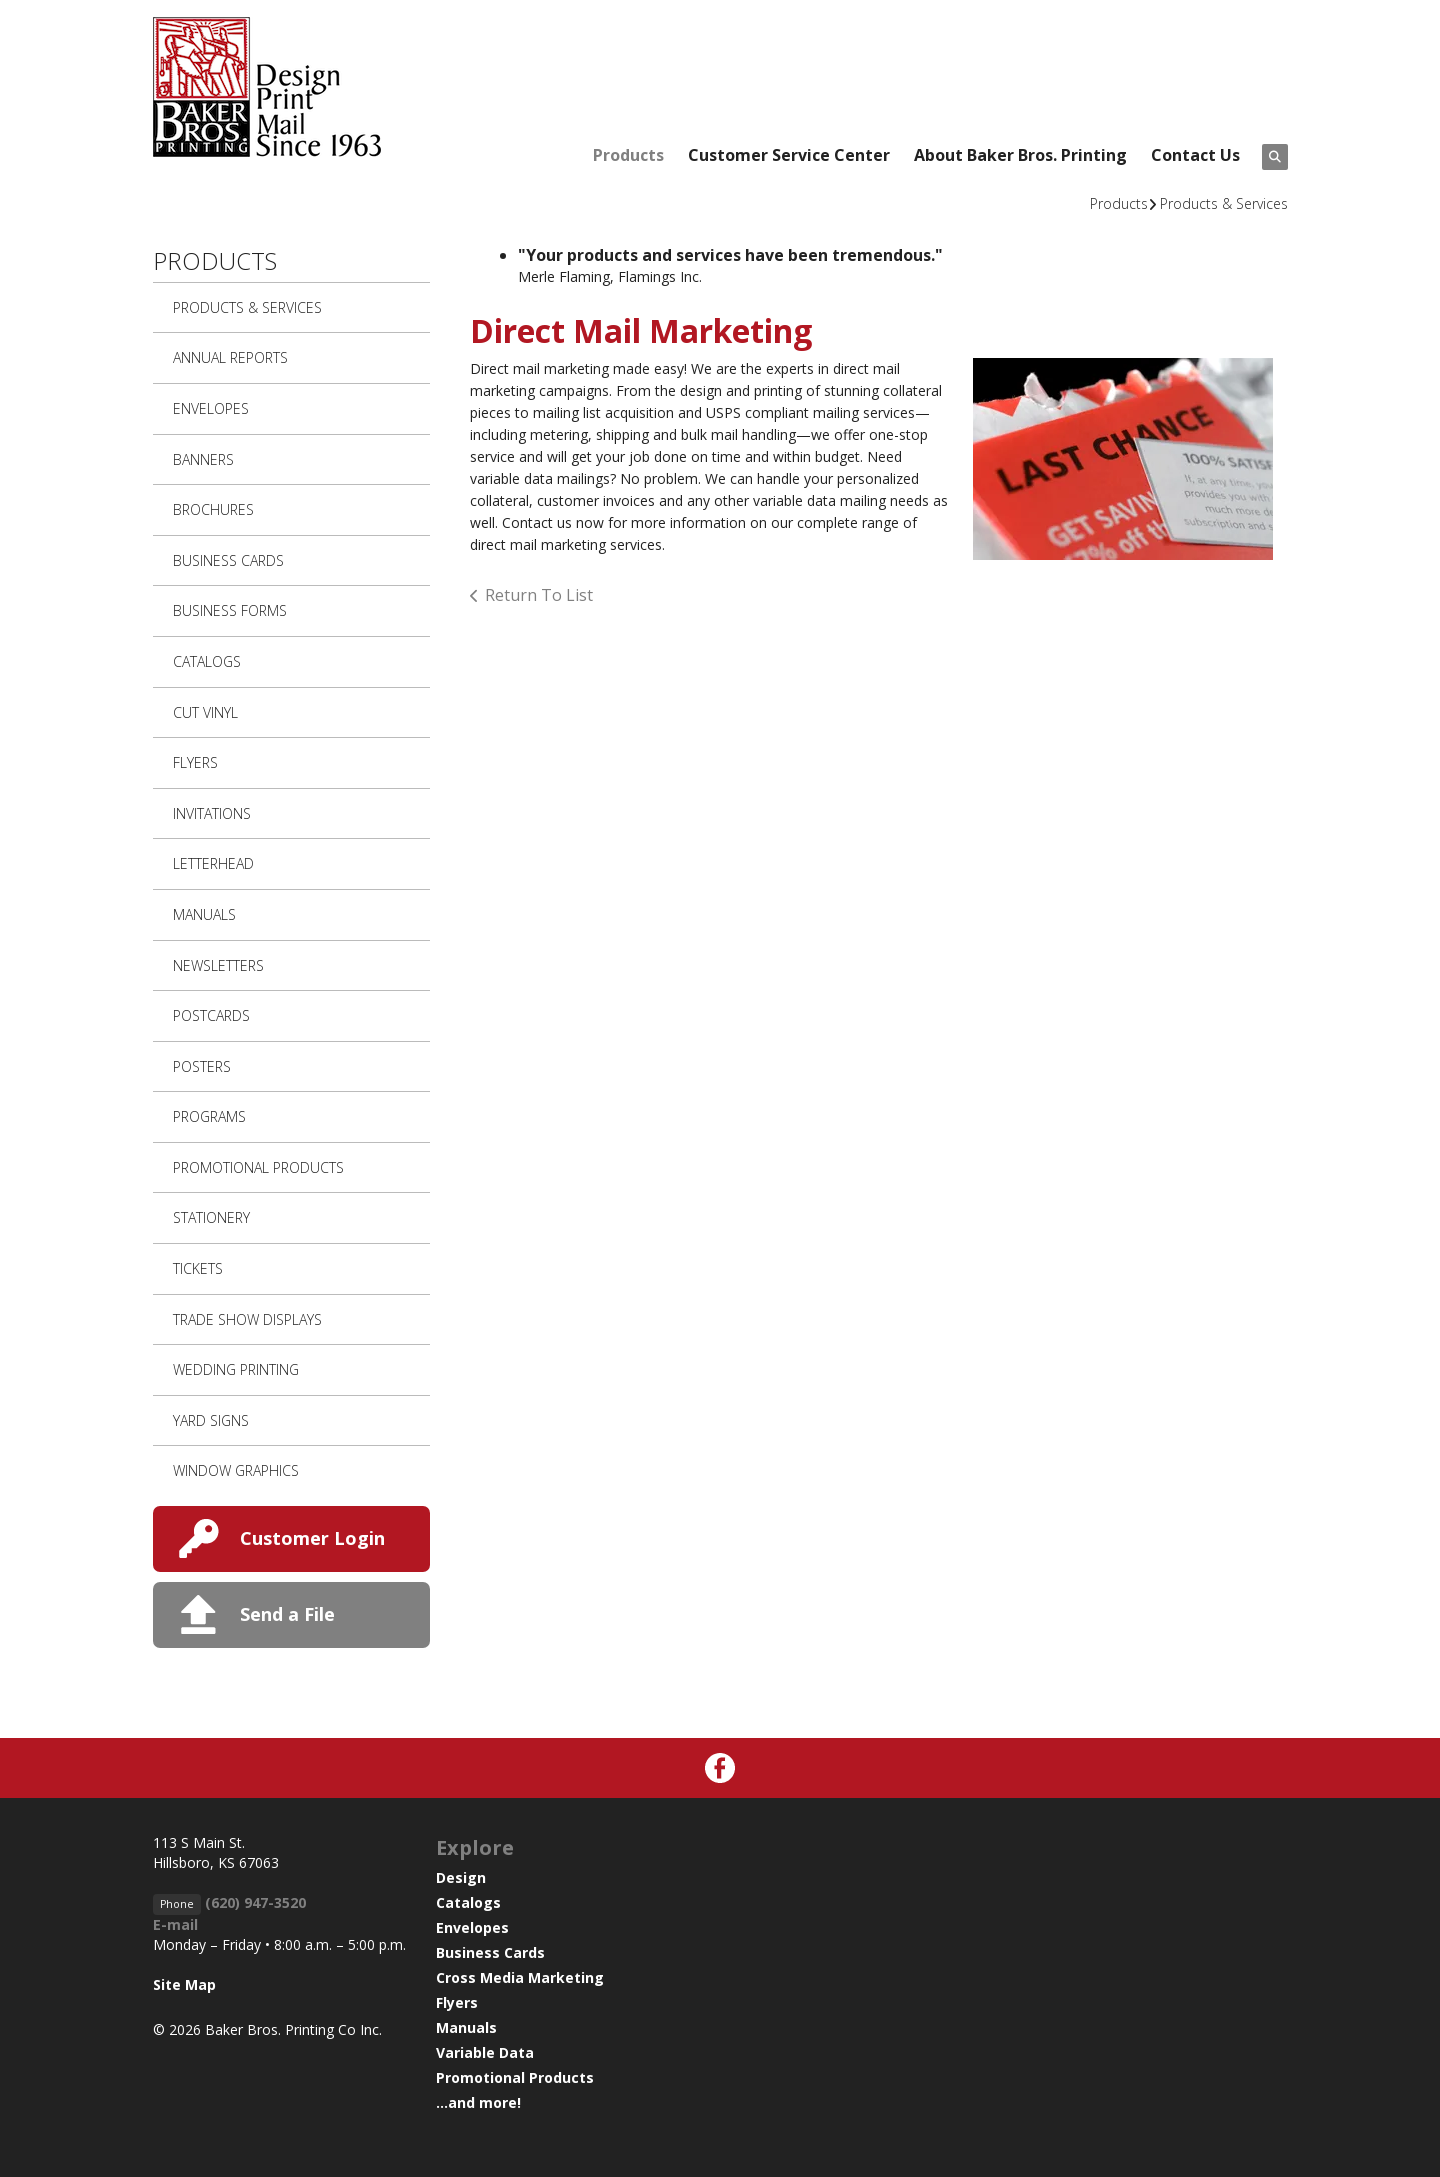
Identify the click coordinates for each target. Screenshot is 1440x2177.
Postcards (211, 1015)
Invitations (212, 813)
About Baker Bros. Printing (1020, 155)
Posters (202, 1066)
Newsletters (218, 965)
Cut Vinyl (205, 712)
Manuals (204, 914)
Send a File (287, 1614)
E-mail (175, 1924)
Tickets (198, 1268)
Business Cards (228, 560)
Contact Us (1195, 155)
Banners (203, 459)
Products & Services (1224, 203)
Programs (209, 1116)
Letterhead (213, 863)
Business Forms (230, 610)
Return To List (539, 595)
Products (628, 155)
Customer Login (312, 1538)
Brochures (213, 509)
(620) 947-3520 (255, 1902)
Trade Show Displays (247, 1319)
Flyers (195, 762)
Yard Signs (211, 1420)
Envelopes (211, 408)
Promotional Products (258, 1167)
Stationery (211, 1217)
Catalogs (207, 661)
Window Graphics (236, 1470)
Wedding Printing (236, 1369)
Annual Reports (230, 357)
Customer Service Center (789, 155)
